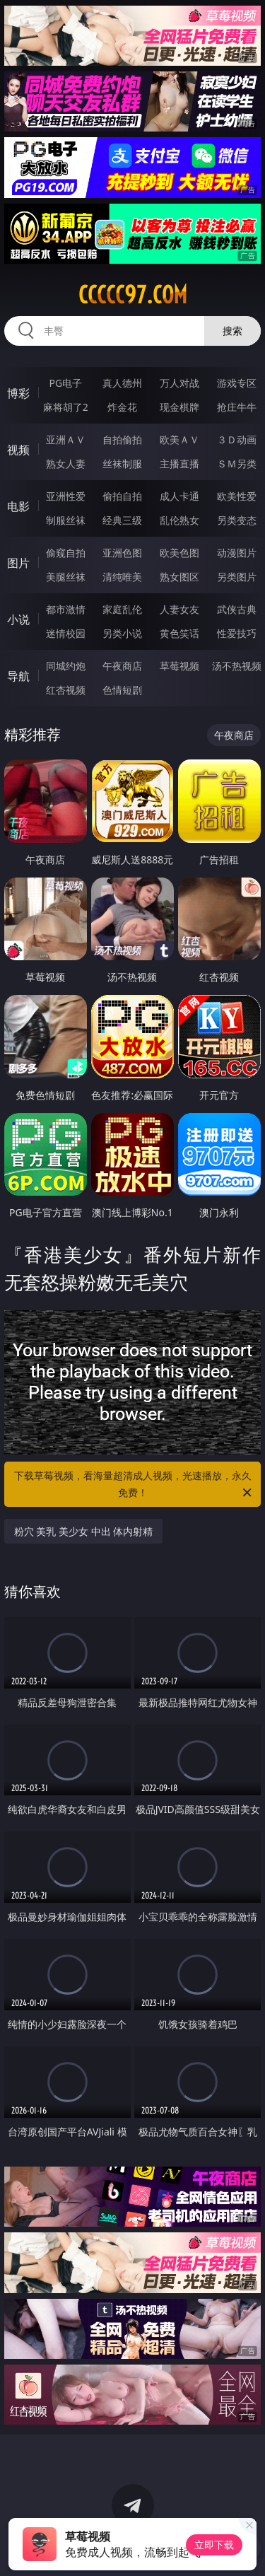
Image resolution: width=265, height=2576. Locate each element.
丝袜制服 (122, 463)
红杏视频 (66, 690)
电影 (18, 506)
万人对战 (179, 383)
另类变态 (237, 520)
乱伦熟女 (179, 520)
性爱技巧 (237, 633)
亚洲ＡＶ (66, 439)
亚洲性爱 (66, 496)
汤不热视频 (236, 665)
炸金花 (122, 407)
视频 (18, 449)
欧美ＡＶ (179, 439)
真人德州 (122, 383)
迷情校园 (66, 633)
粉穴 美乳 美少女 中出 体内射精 (83, 1531)
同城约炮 (66, 665)
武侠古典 (237, 609)
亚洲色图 (122, 552)
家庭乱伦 (122, 609)
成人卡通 (179, 496)
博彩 (18, 393)
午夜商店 (122, 665)
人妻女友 (179, 609)
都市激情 (66, 609)
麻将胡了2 (65, 407)
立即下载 (214, 2544)
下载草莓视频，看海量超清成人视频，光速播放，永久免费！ (134, 1485)
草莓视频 (179, 665)
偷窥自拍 (66, 552)
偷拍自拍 (122, 496)
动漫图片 (237, 552)
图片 (18, 563)
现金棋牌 (179, 407)
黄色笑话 (179, 633)
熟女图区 (179, 576)
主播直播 (179, 463)
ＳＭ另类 (237, 463)
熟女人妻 (66, 463)
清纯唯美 (122, 576)
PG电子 (65, 383)
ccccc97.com (132, 295)
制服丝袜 (66, 520)
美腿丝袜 (66, 576)
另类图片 (237, 576)
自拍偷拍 (122, 439)
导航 (18, 676)
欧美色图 (179, 552)
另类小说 (122, 633)
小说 (18, 619)
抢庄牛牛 (237, 407)
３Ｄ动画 (237, 439)
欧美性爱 (237, 496)
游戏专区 (237, 383)
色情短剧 (122, 690)
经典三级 (122, 520)
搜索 (232, 330)
